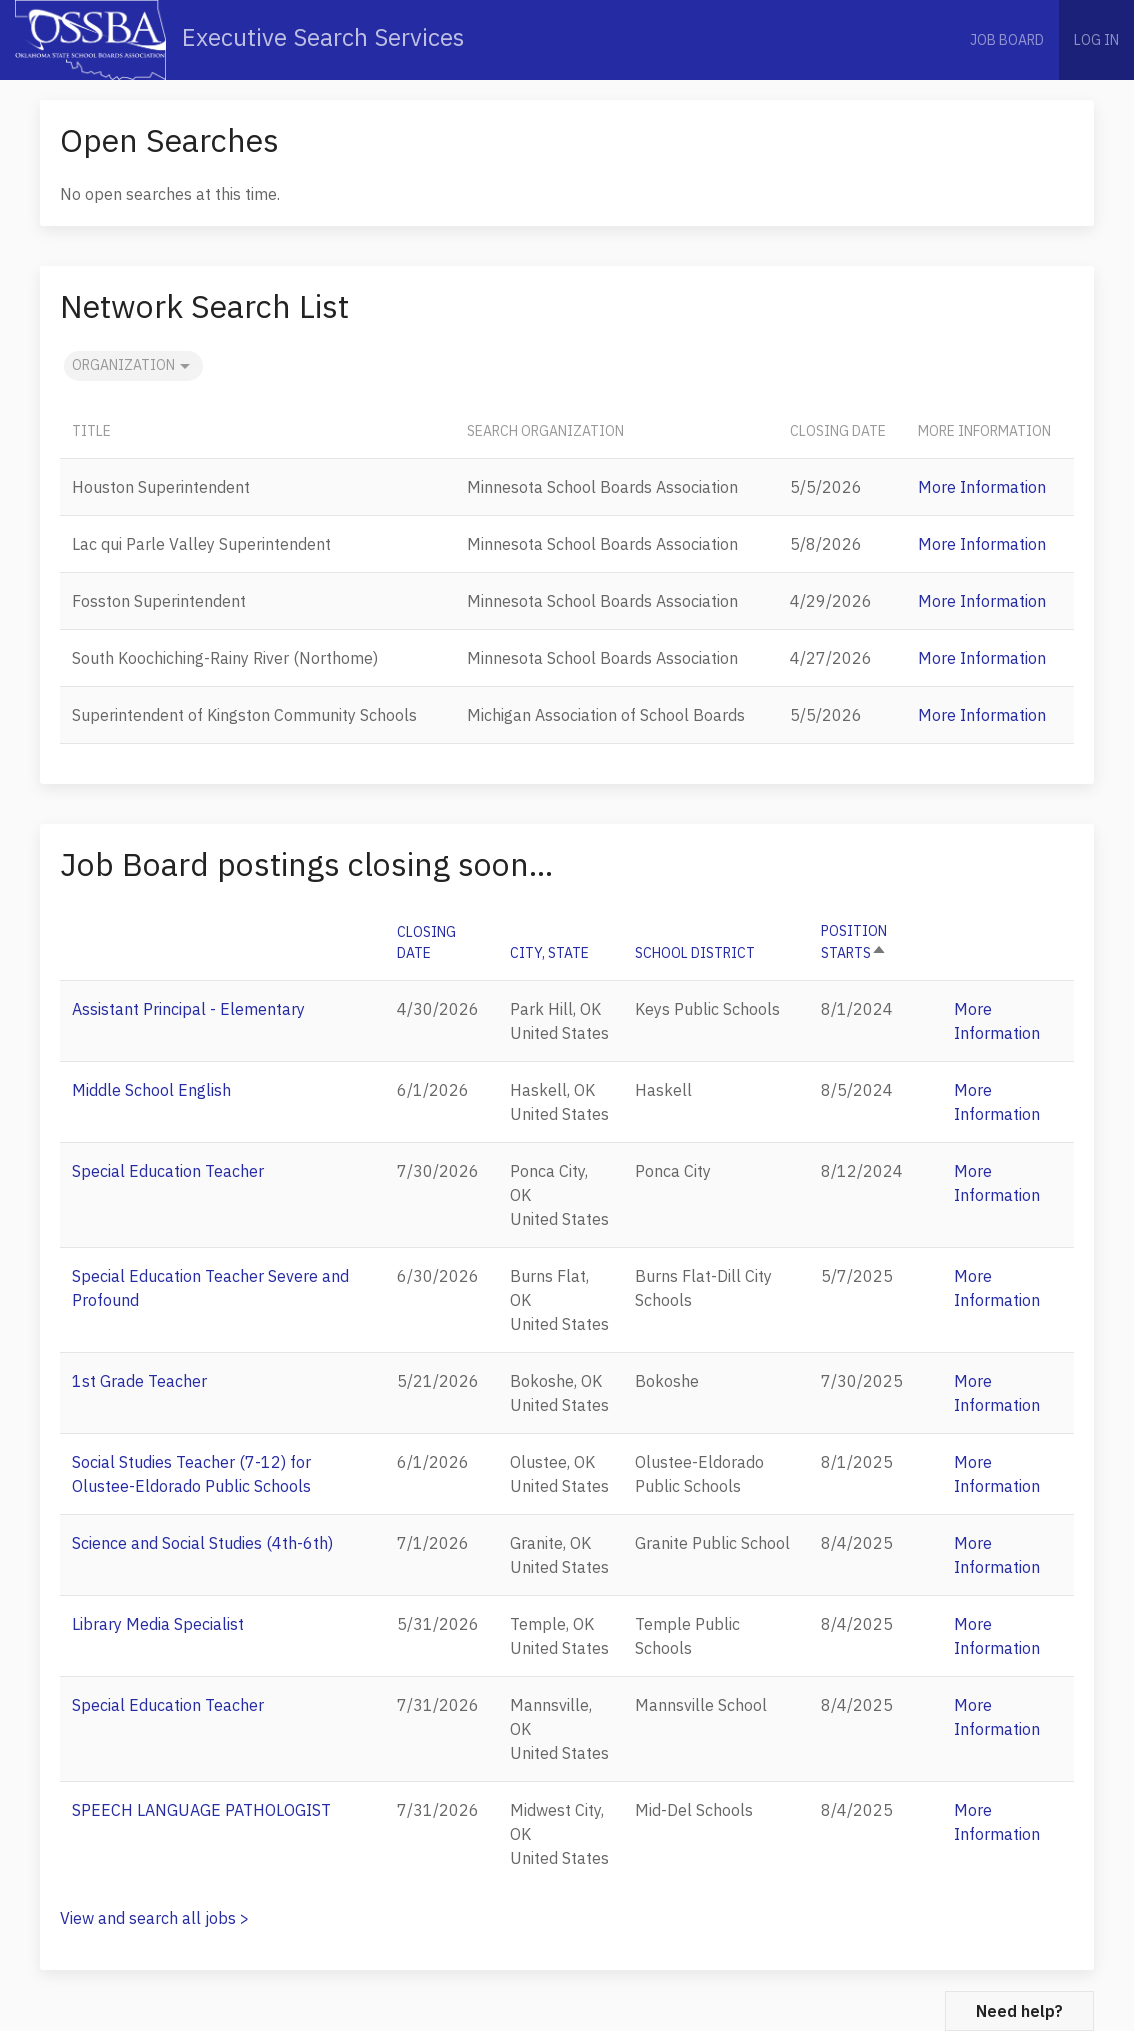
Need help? (1019, 2011)
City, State (549, 953)
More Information (982, 487)
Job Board (1007, 40)
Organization (133, 366)
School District (695, 953)
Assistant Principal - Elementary (188, 1009)
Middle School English (151, 1090)
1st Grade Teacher (139, 1381)
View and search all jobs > (154, 1918)
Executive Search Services (239, 40)
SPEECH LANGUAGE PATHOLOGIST (201, 1810)
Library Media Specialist (158, 1624)
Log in (1096, 40)
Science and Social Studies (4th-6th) (202, 1543)
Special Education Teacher (168, 1171)
